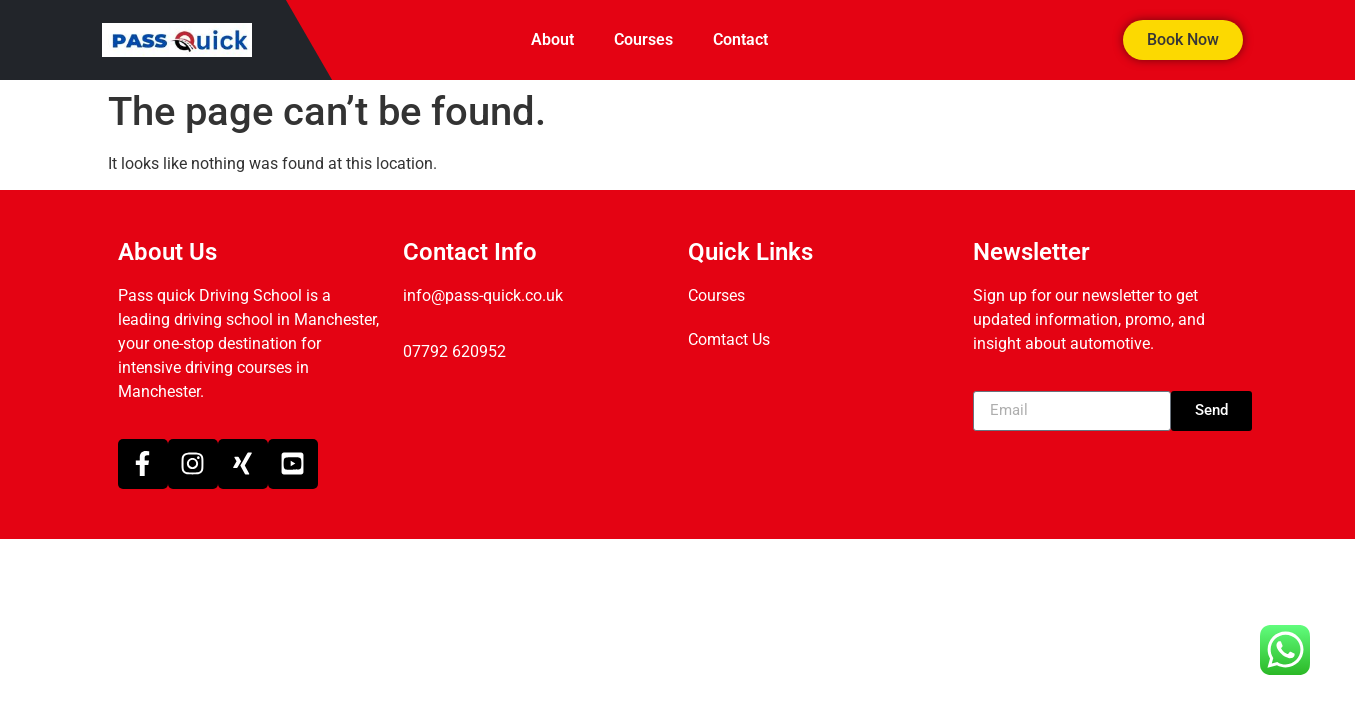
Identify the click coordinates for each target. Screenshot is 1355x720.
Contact (740, 39)
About (552, 39)
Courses (643, 39)
